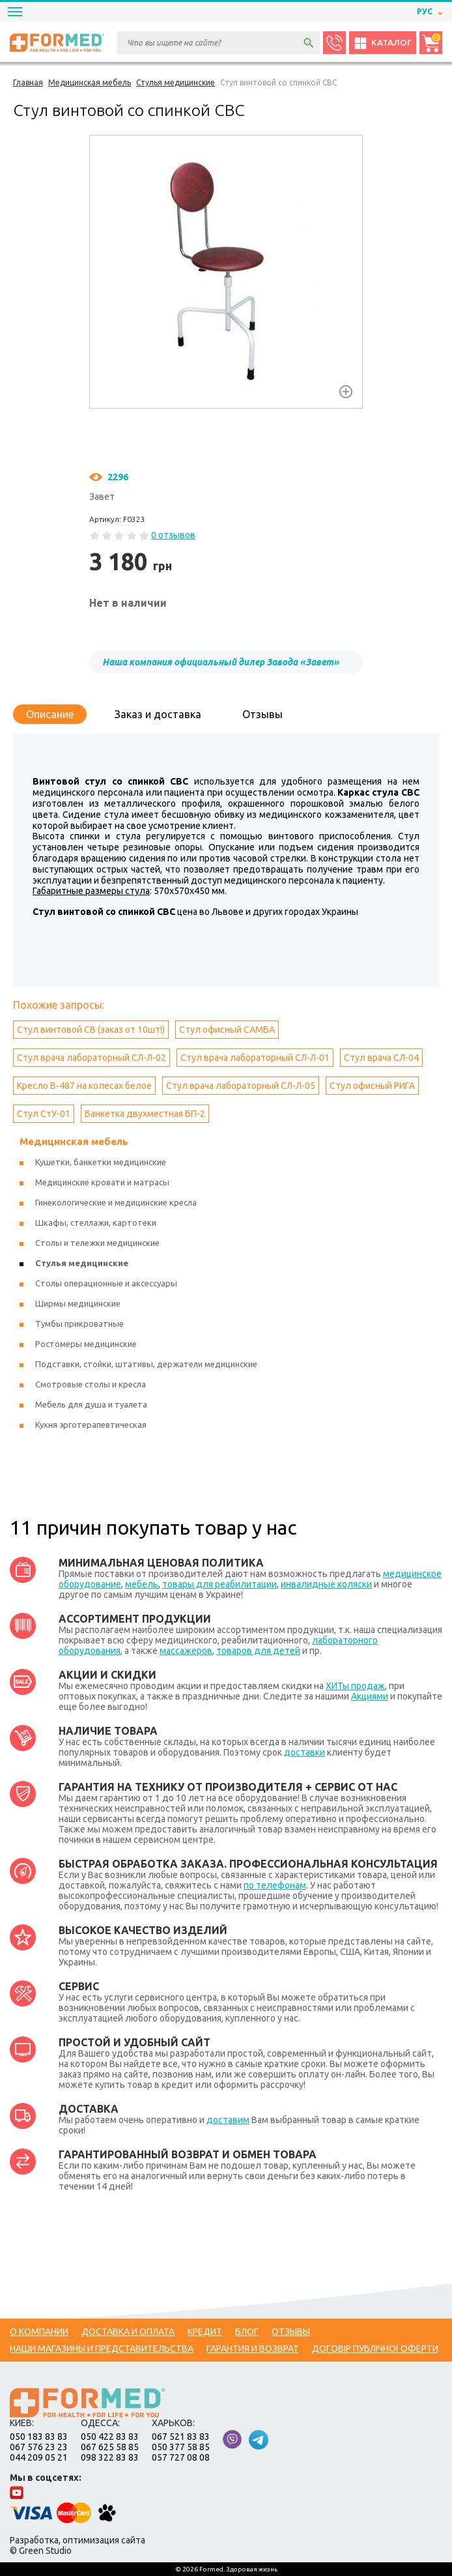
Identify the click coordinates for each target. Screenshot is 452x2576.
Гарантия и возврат (252, 2348)
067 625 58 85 (110, 2447)
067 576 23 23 (39, 2447)
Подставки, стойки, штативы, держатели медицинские (146, 1363)
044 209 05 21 (39, 2457)
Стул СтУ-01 (43, 1113)
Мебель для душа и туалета (91, 1404)
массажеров (186, 1650)
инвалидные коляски (326, 1584)
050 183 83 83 (39, 2436)
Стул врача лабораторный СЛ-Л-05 (240, 1085)
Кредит (205, 2331)
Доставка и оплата (128, 2331)
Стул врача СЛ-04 (381, 1057)
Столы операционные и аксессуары (106, 1283)
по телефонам (275, 1885)
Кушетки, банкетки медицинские (100, 1161)
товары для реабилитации (219, 1584)
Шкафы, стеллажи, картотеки (95, 1222)
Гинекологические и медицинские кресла (116, 1202)
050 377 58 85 (181, 2447)
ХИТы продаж (355, 1686)
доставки (304, 1752)
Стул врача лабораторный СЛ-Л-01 (255, 1057)
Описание (50, 714)
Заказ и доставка (158, 714)
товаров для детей (258, 1650)
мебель (141, 1584)
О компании (39, 2331)
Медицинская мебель (74, 1141)
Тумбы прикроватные (79, 1323)
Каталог (383, 43)
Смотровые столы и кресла (90, 1384)
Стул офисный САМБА (227, 1029)
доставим (227, 2120)
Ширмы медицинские (77, 1303)
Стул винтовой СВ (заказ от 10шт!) (91, 1029)
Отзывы (262, 714)
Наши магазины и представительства (101, 2348)
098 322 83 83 (110, 2457)
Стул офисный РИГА (372, 1085)
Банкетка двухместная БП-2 (145, 1113)
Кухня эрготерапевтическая (91, 1424)
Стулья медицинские (81, 1262)
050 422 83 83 (110, 2436)
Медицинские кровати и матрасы (102, 1182)
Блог (247, 2331)
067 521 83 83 (181, 2436)
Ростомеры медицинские (86, 1343)
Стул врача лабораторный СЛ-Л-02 (91, 1057)
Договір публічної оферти (375, 2348)
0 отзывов (173, 535)
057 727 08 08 (181, 2457)
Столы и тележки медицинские (97, 1242)
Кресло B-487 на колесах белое (84, 1085)
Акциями (369, 1696)
